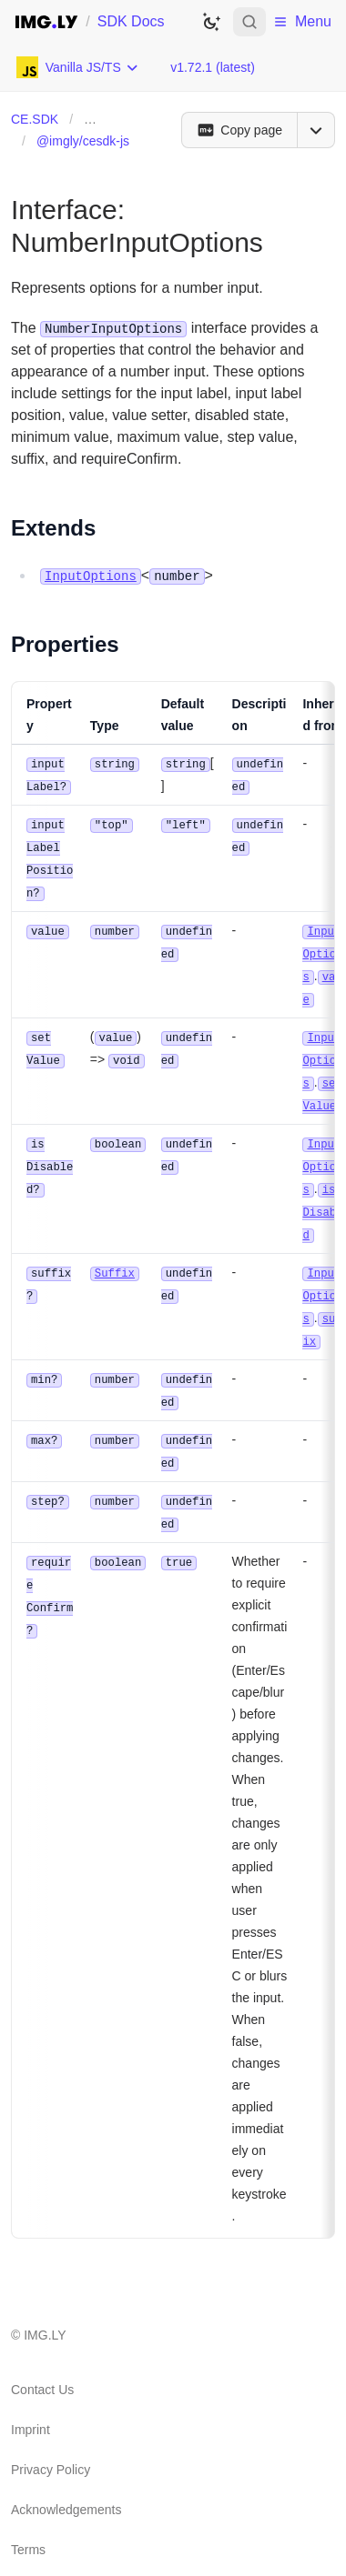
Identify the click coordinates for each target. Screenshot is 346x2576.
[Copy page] (239, 130)
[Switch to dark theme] (211, 21)
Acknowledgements (66, 2483)
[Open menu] (316, 130)
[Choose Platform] (78, 67)
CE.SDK (34, 119)
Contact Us (42, 2363)
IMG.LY (45, 2308)
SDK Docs (131, 21)
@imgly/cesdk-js (82, 141)
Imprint (30, 2403)
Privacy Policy (50, 2443)
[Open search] (249, 21)
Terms (28, 2523)
